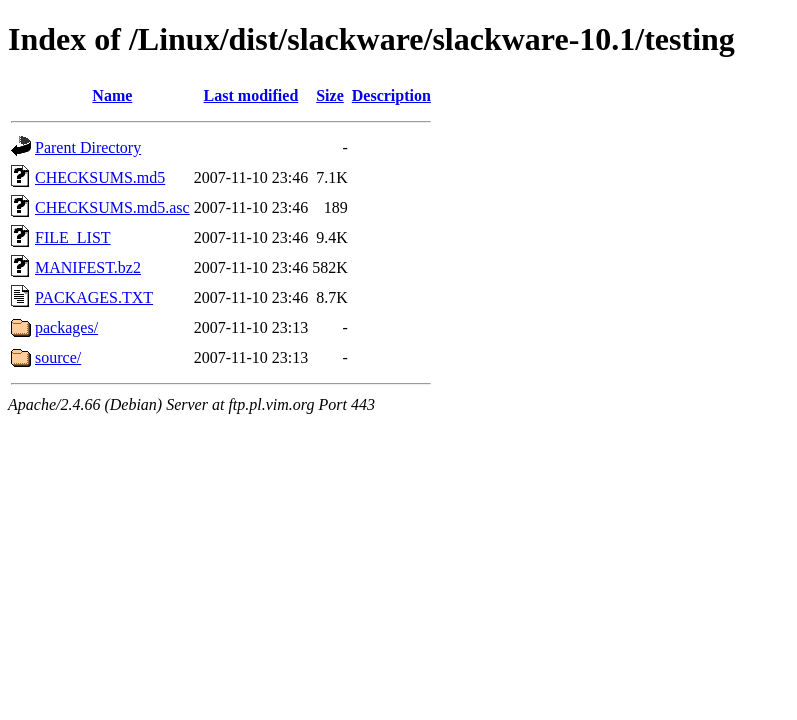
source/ (58, 357)
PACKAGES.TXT (94, 297)
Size (330, 95)
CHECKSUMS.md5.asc (112, 207)
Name (112, 95)
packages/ (66, 327)
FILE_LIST (73, 237)
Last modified (251, 95)
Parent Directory (88, 147)
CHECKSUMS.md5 (100, 177)
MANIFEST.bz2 (88, 267)
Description (391, 95)
